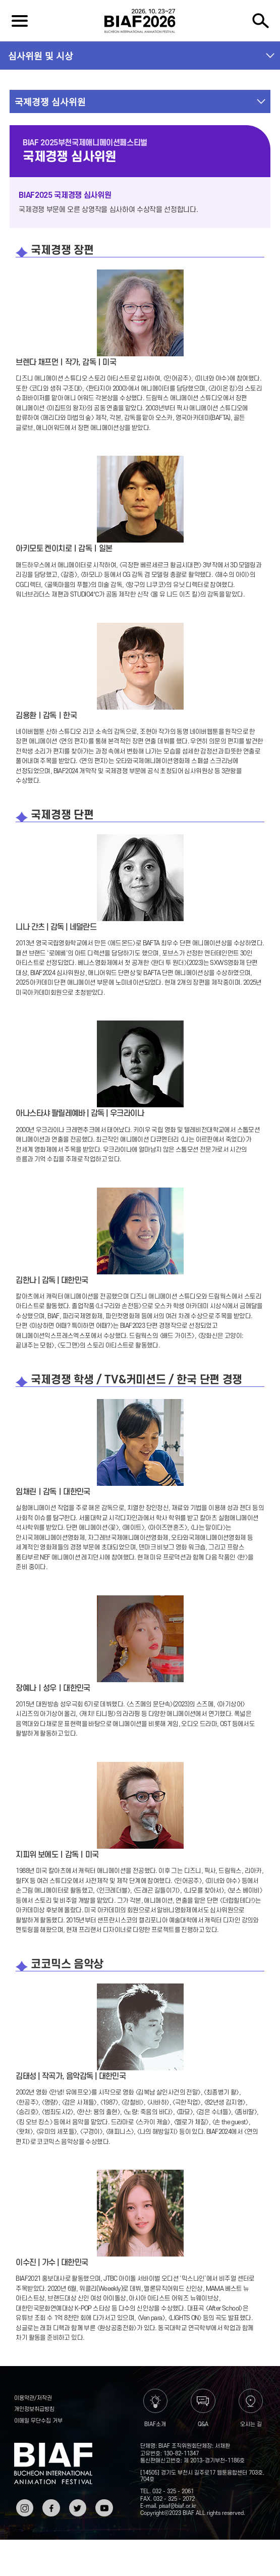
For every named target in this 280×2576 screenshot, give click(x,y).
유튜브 (102, 2503)
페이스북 (50, 2506)
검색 (260, 20)
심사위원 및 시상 (40, 55)
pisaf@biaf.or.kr (177, 2506)
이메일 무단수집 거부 (38, 2421)
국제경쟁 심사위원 (50, 101)
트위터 (76, 2503)
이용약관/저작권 (33, 2398)
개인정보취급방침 (34, 2409)
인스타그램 (23, 2506)
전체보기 (19, 20)
